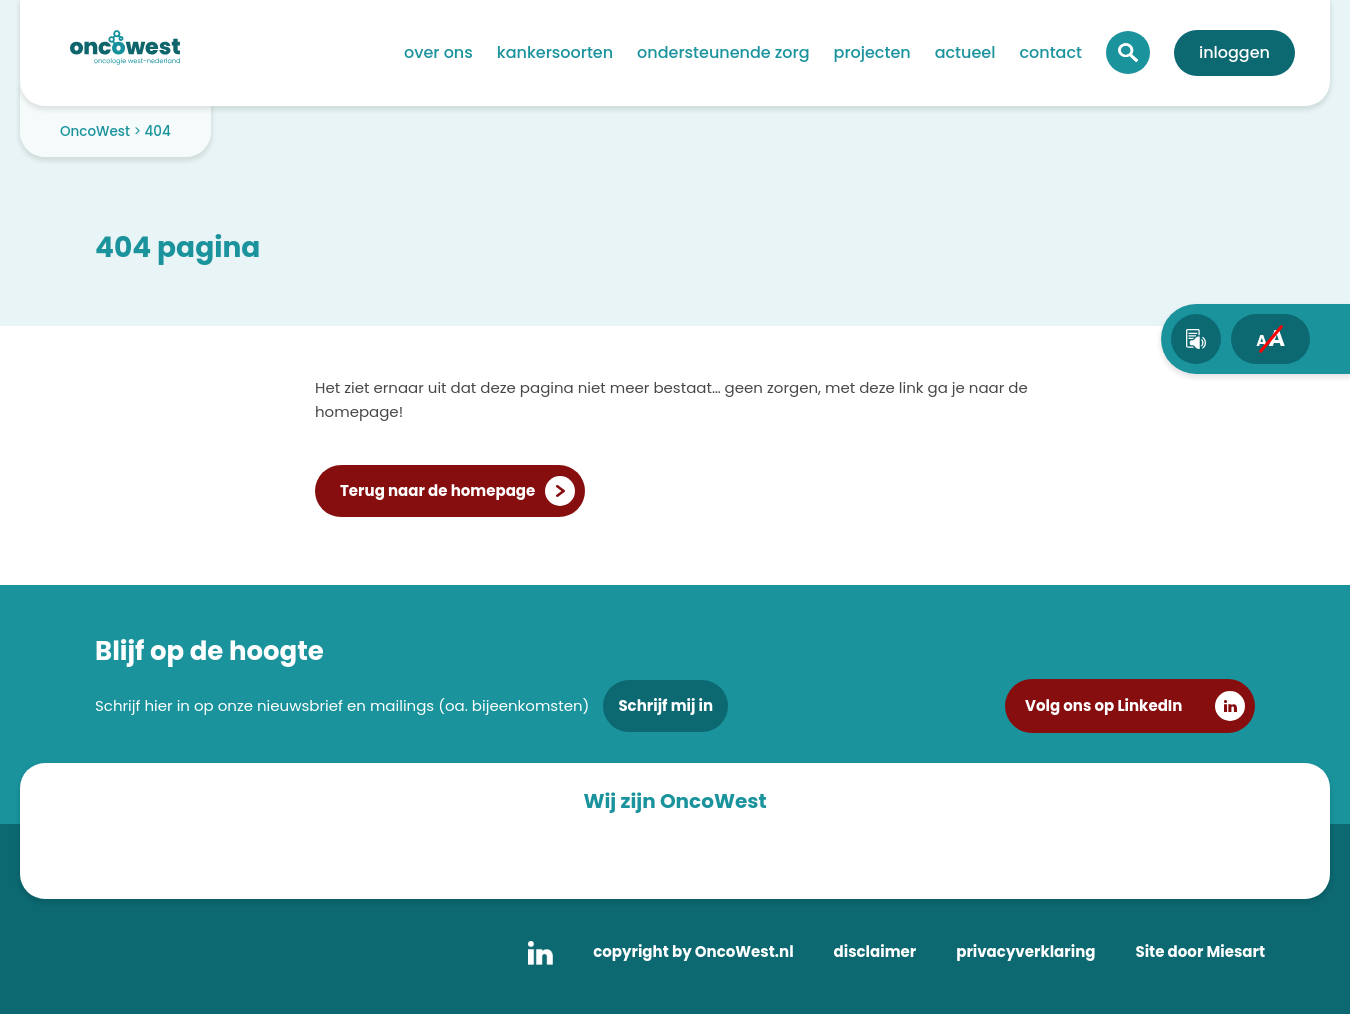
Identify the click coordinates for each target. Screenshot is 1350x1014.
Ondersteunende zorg (723, 52)
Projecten (872, 52)
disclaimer (875, 951)
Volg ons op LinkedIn (1103, 705)
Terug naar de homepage (437, 490)
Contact (1050, 52)
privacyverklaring (1025, 951)
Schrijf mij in (665, 705)
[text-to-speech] (1196, 339)
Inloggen (1234, 52)
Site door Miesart (1200, 951)
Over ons (438, 52)
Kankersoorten (555, 52)
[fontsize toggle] (1270, 339)
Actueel (965, 52)
